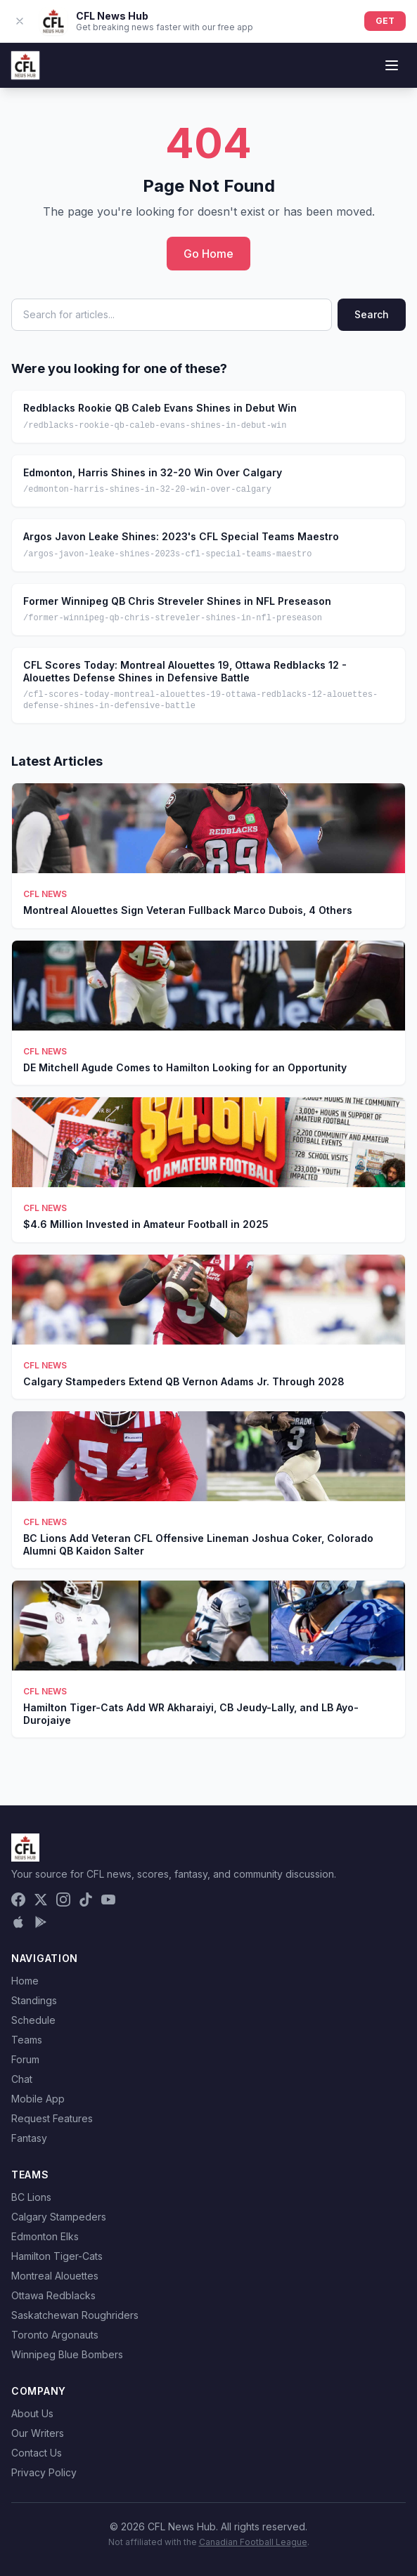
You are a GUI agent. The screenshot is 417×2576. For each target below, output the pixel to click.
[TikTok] (86, 1899)
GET (385, 20)
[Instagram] (63, 1899)
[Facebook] (18, 1899)
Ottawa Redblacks (53, 2295)
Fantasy (29, 2138)
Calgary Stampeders (58, 2217)
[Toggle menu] (392, 65)
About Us (32, 2413)
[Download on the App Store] (18, 1922)
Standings (34, 2000)
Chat (21, 2079)
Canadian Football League (253, 2542)
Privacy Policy (44, 2472)
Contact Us (36, 2453)
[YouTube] (108, 1899)
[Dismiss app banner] (19, 21)
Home (25, 1981)
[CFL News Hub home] (25, 65)
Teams (26, 2040)
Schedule (33, 2020)
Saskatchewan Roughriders (75, 2315)
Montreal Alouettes (54, 2276)
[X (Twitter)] (41, 1899)
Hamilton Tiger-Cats (57, 2256)
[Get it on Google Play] (41, 1922)
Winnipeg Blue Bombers (67, 2354)
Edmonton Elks (45, 2236)
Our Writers (37, 2433)
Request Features (52, 2118)
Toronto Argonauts (54, 2335)
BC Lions (31, 2197)
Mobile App (38, 2099)
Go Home (208, 254)
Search (371, 314)
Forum (25, 2059)
